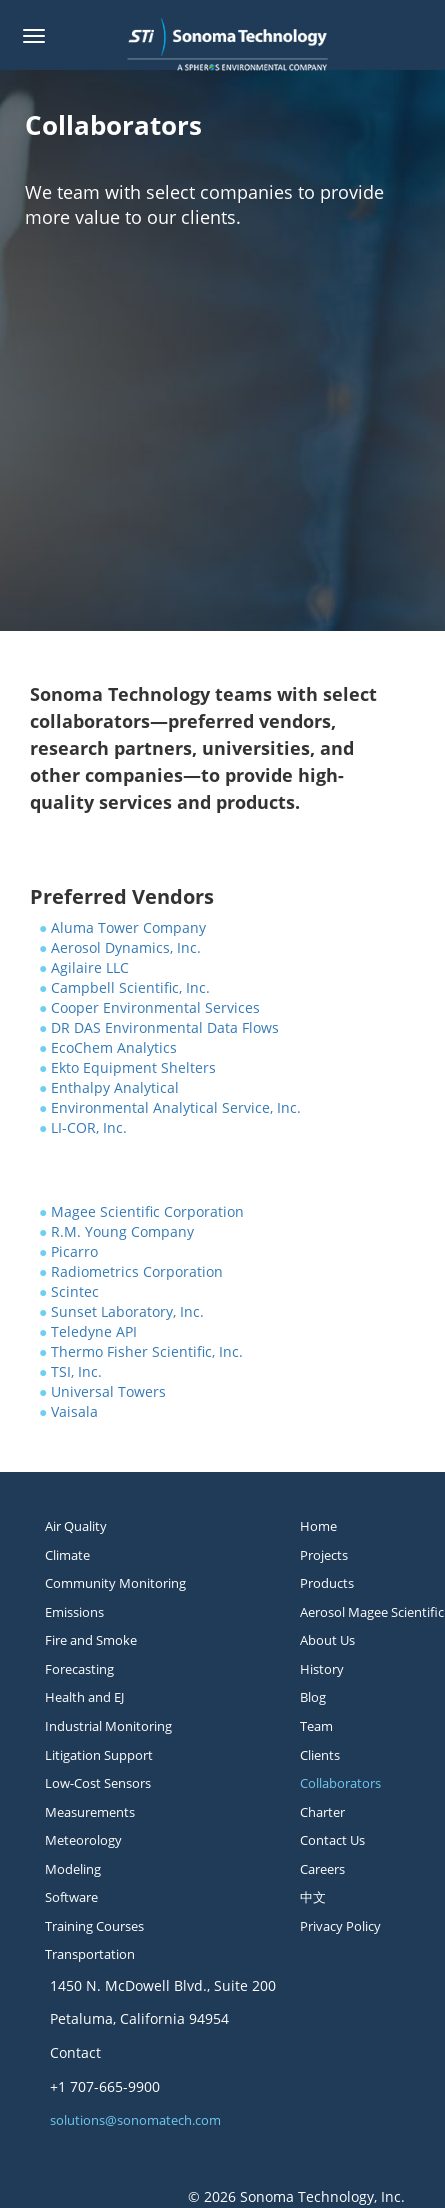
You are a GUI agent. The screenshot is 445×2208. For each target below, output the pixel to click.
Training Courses (94, 1926)
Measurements (90, 1812)
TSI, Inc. (76, 1371)
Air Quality (76, 1526)
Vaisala (74, 1411)
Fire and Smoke (91, 1640)
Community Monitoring (115, 1583)
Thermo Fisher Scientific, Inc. (147, 1351)
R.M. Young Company (122, 1231)
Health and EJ (84, 1697)
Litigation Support (99, 1755)
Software (71, 1897)
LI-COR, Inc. (89, 1127)
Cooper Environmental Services (155, 1007)
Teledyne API (94, 1331)
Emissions (74, 1612)
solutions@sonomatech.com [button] (135, 2120)
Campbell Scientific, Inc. (130, 987)
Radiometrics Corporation (137, 1271)
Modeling (73, 1869)
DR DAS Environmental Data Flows (165, 1027)
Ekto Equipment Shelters (133, 1067)
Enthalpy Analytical (115, 1087)
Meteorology (83, 1840)
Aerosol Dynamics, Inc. (126, 947)
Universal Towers (108, 1391)
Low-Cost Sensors (98, 1783)
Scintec (75, 1291)
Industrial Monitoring (108, 1726)
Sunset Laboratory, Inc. (127, 1311)
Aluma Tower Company (128, 927)
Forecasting (79, 1669)
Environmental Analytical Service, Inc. (176, 1107)
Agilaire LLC (90, 967)
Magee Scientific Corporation (147, 1211)
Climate (67, 1555)
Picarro (74, 1251)
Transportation (90, 1954)
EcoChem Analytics (114, 1047)
